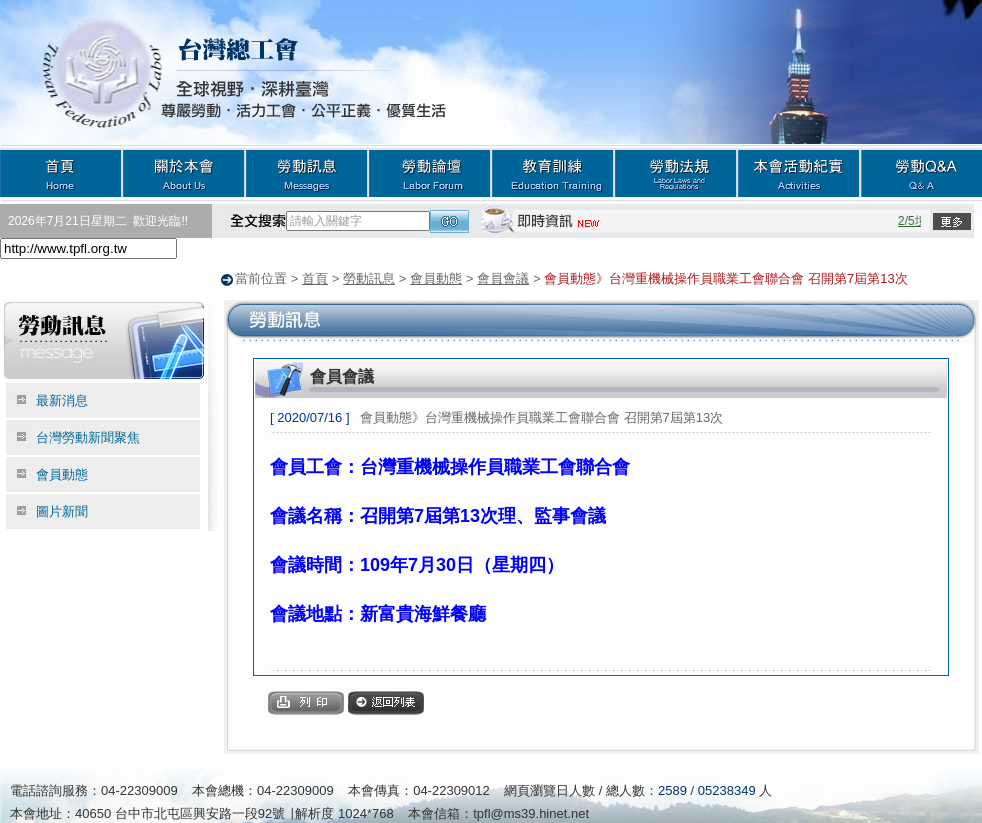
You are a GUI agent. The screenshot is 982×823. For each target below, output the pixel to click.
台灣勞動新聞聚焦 (88, 436)
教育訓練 (552, 172)
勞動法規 (675, 172)
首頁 (61, 172)
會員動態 (436, 278)
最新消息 (62, 399)
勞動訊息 (306, 172)
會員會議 (503, 278)
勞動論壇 (429, 172)
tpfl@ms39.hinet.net (531, 812)
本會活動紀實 (798, 172)
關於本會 (183, 172)
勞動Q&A (921, 172)
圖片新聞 (62, 510)
